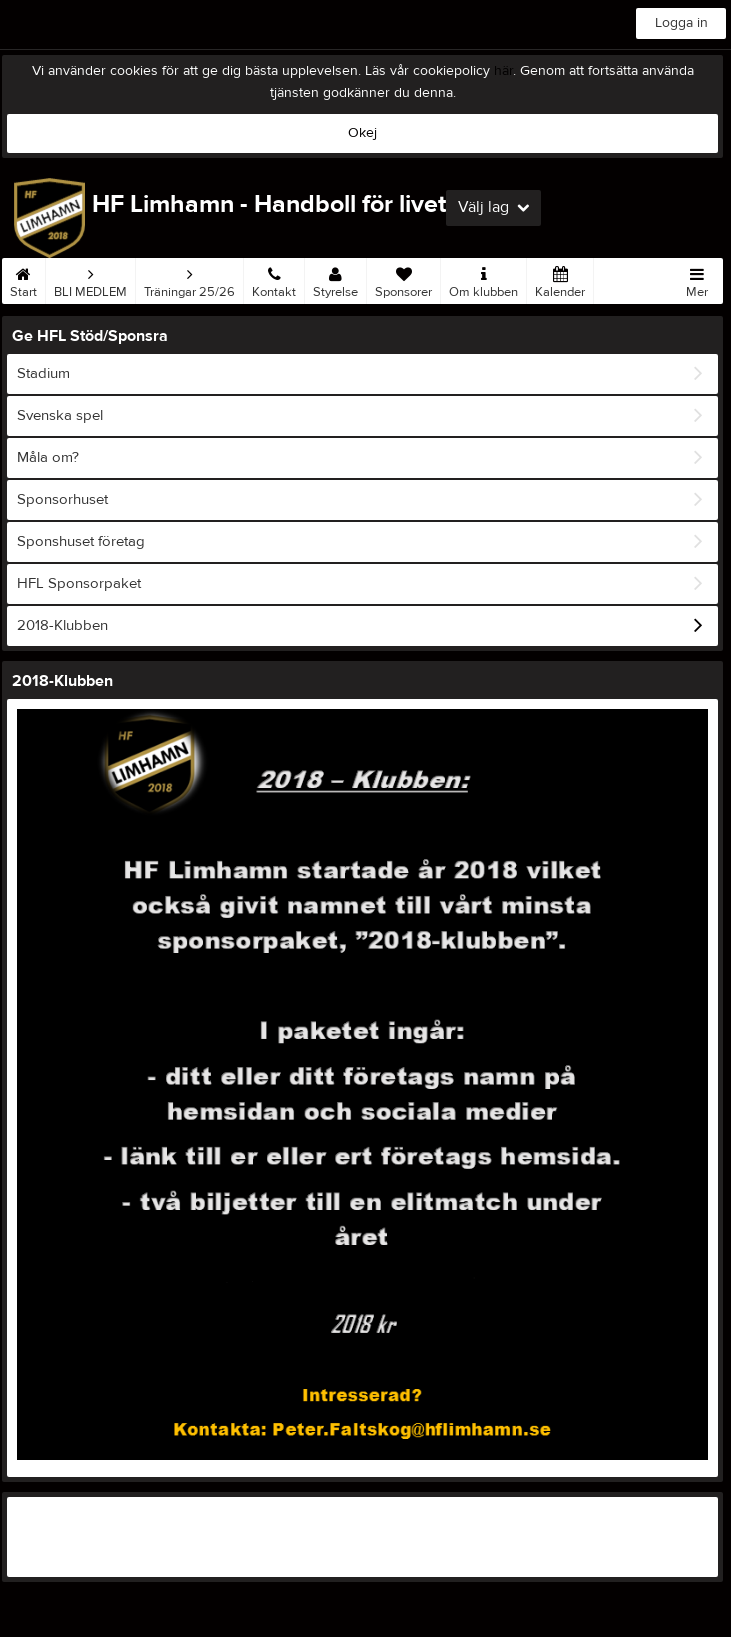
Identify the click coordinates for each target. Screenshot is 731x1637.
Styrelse (335, 279)
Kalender (560, 279)
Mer (697, 279)
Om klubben (483, 279)
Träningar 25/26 (189, 279)
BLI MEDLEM (90, 279)
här (503, 71)
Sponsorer (403, 279)
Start (23, 279)
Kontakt (274, 279)
